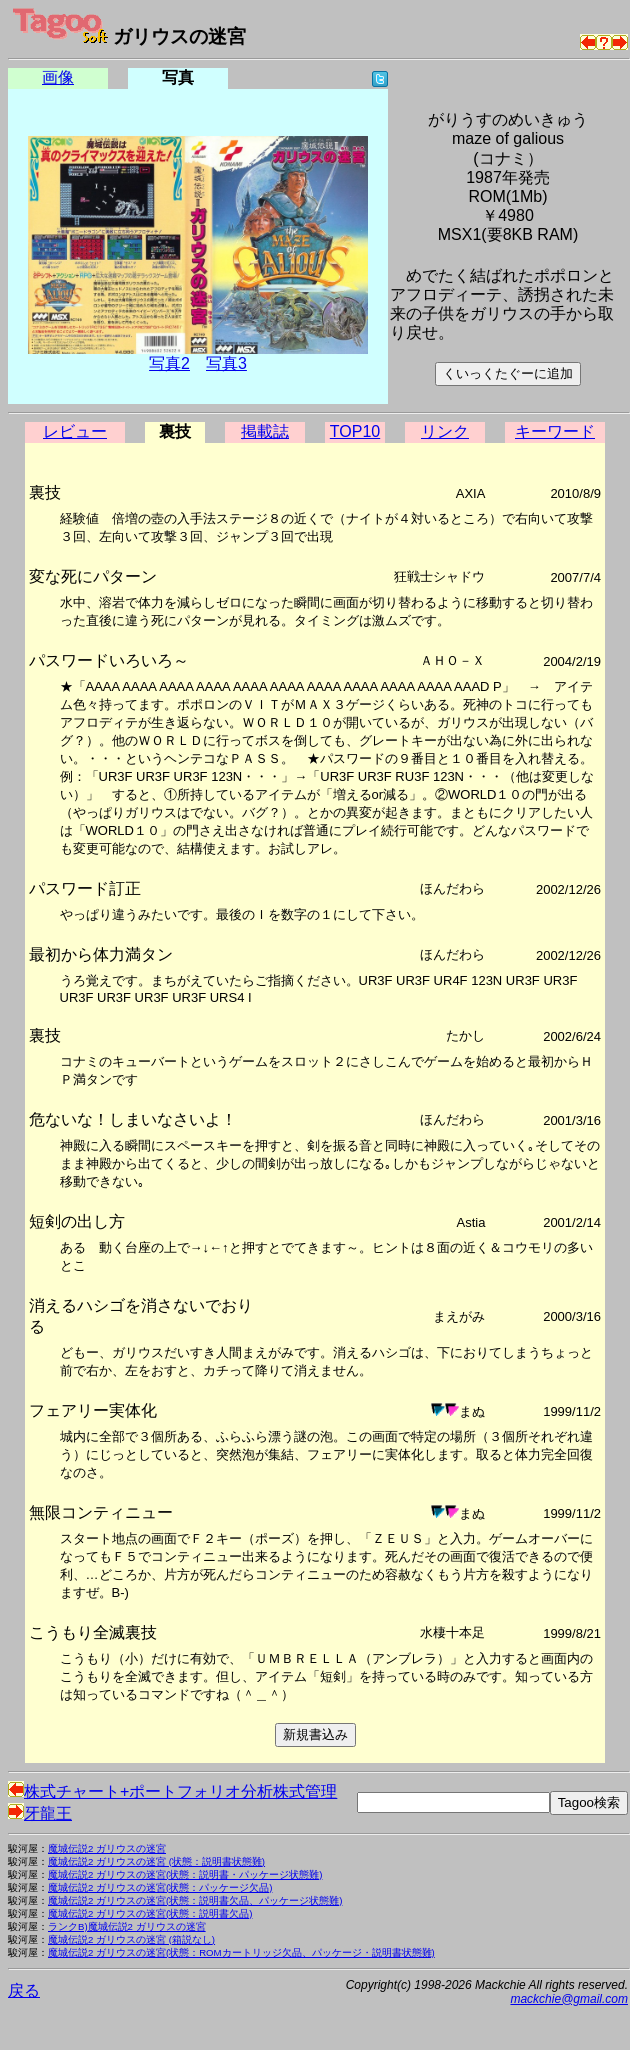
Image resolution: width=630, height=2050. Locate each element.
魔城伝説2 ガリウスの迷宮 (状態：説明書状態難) (156, 1861)
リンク (445, 431)
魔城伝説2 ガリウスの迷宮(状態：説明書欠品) (150, 1913)
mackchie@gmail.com (569, 1999)
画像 (58, 77)
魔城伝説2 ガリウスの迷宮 (107, 1848)
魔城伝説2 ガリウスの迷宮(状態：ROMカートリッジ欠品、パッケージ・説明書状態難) (241, 1952)
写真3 (226, 363)
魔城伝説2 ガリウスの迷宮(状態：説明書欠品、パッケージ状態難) (195, 1900)
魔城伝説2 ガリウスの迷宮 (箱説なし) (131, 1939)
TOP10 (355, 431)
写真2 (169, 363)
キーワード (555, 431)
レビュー (75, 431)
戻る (24, 1990)
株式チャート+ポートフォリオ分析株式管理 (172, 1791)
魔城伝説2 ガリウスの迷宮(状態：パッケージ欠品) (160, 1887)
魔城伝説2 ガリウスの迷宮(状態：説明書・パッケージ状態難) (185, 1874)
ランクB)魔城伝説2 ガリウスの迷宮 (127, 1926)
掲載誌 (265, 431)
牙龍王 (40, 1813)
